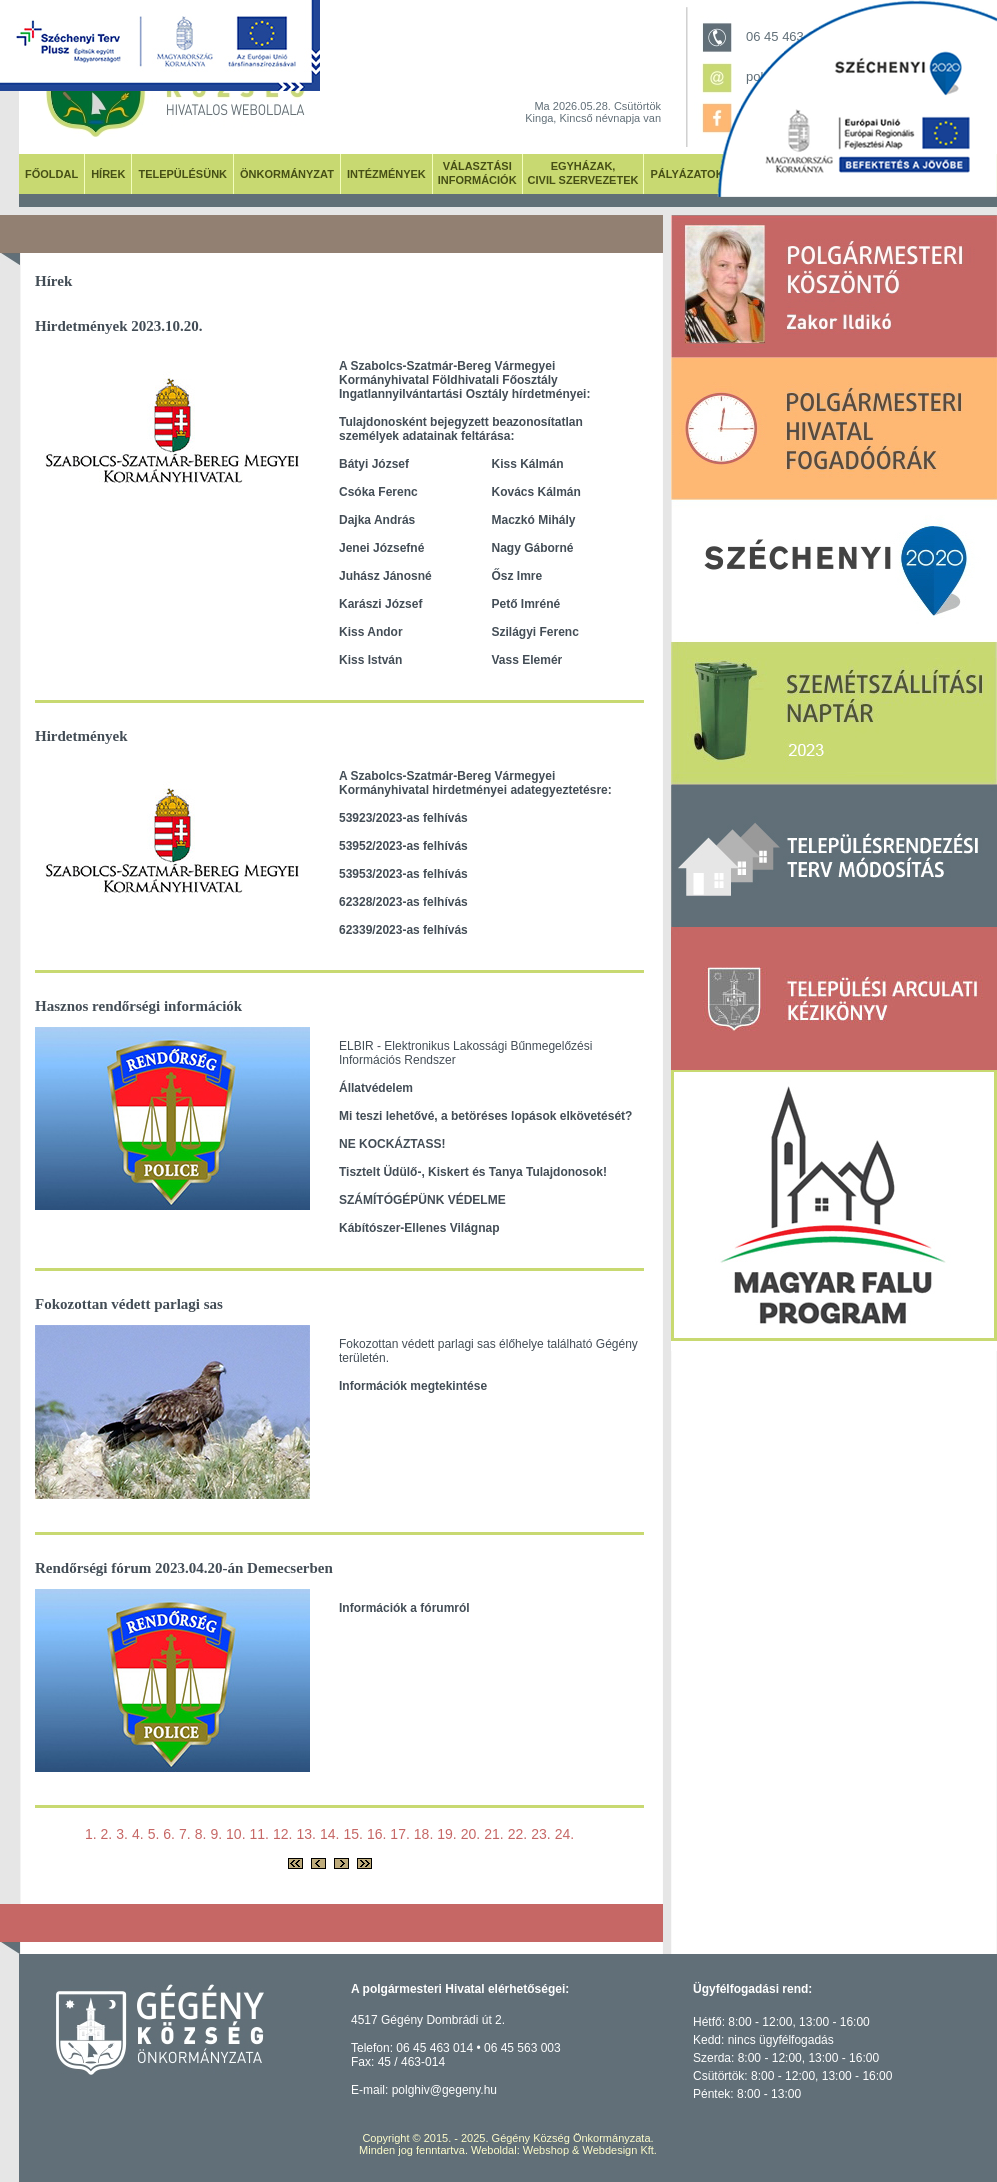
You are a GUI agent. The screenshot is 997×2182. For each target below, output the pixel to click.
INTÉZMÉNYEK (386, 174)
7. (185, 1834)
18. (423, 1834)
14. (329, 1834)
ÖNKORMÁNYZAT (287, 174)
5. (154, 1834)
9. (216, 1834)
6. (169, 1834)
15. (352, 1834)
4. (138, 1834)
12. (282, 1834)
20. (470, 1834)
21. (493, 1834)
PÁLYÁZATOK (686, 174)
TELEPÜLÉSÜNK (182, 174)
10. (235, 1834)
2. (107, 1834)
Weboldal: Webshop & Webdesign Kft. (564, 2150)
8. (201, 1834)
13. (305, 1834)
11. (259, 1834)
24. (564, 1834)
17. (399, 1834)
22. (517, 1834)
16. (376, 1834)
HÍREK (108, 174)
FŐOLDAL (51, 174)
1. (91, 1834)
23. (540, 1834)
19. (446, 1834)
